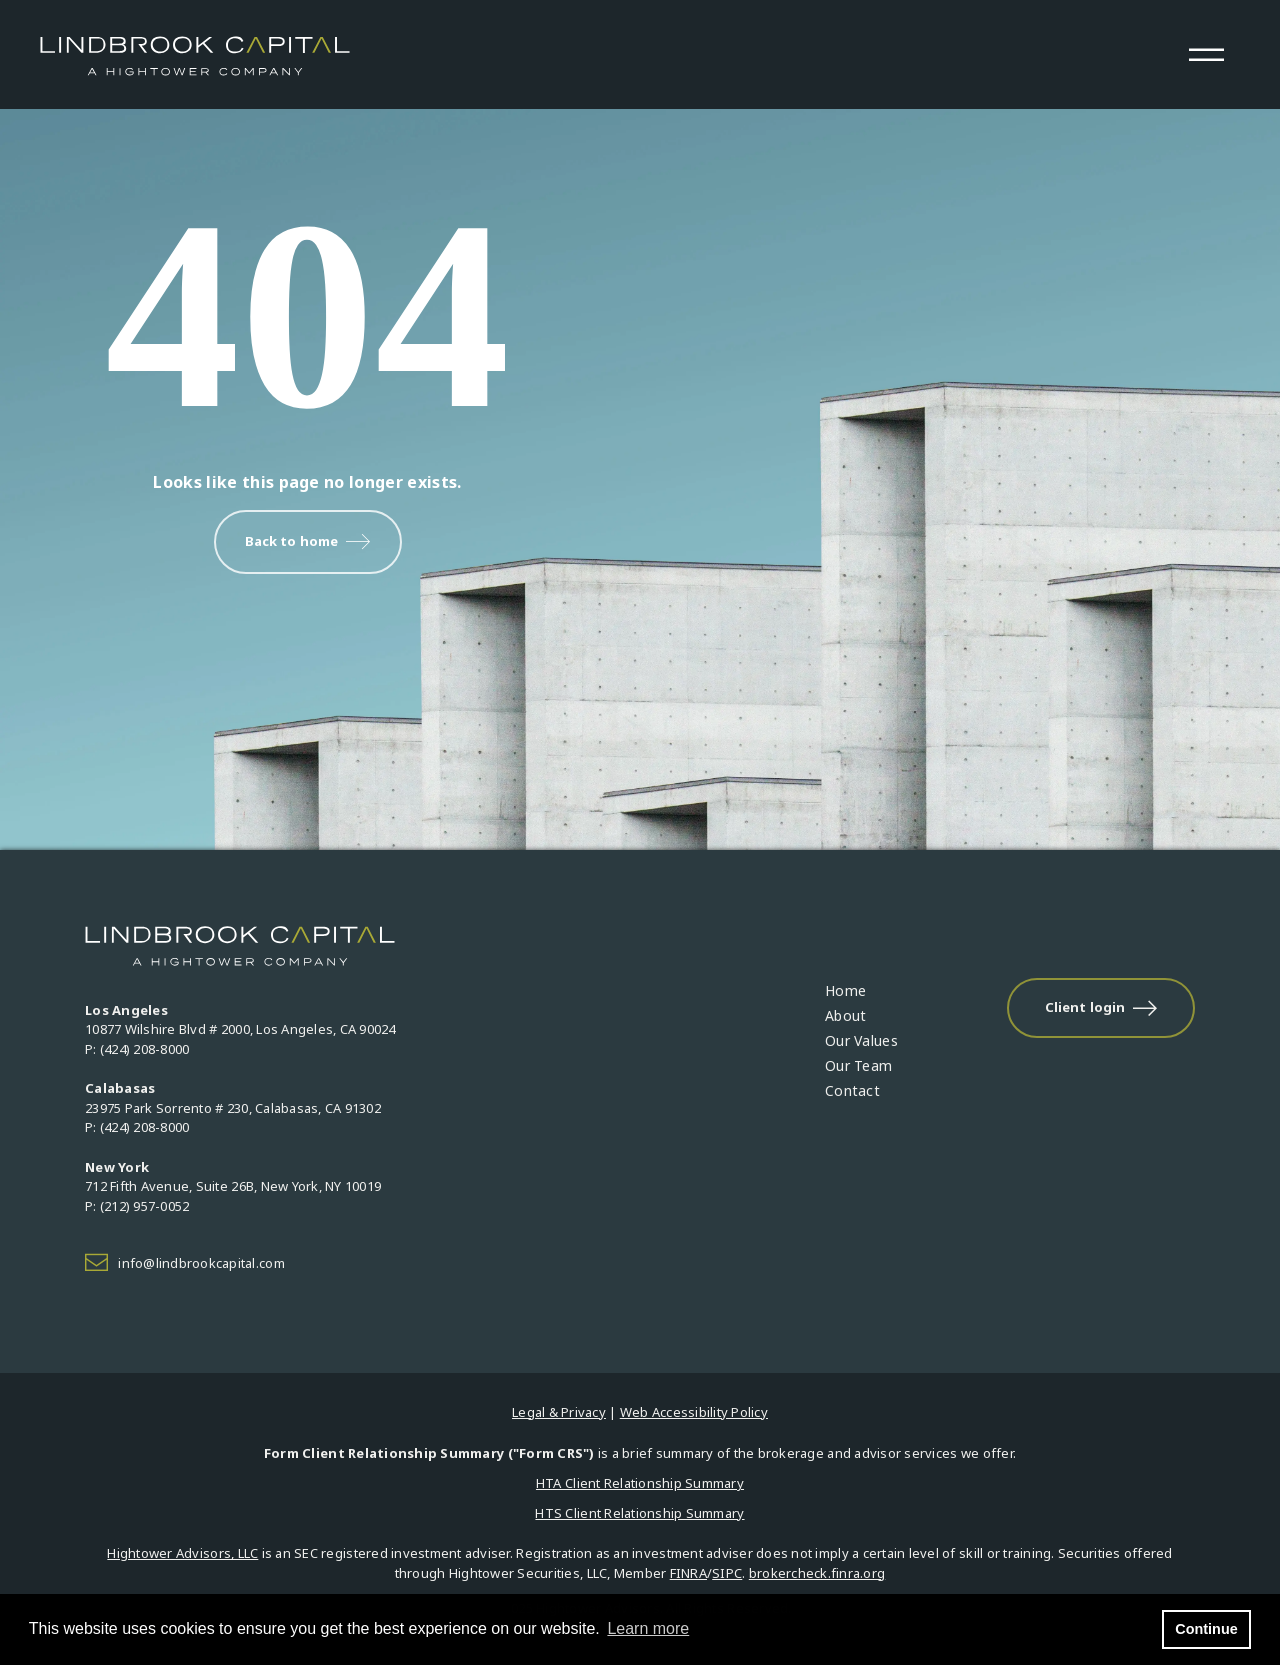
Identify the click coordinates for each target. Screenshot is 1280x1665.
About (845, 1015)
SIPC (727, 1573)
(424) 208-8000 (145, 1049)
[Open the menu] (1206, 54)
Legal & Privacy (559, 1412)
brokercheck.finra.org (817, 1573)
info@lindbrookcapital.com (201, 1263)
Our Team (858, 1065)
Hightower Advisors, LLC (182, 1553)
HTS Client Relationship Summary (639, 1513)
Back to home (308, 542)
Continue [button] (1206, 1629)
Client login (1101, 1008)
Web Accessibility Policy (694, 1412)
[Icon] (101, 1264)
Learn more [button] (648, 1628)
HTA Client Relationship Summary (640, 1483)
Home (845, 990)
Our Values (861, 1040)
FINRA (688, 1573)
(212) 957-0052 (145, 1206)
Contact (852, 1090)
